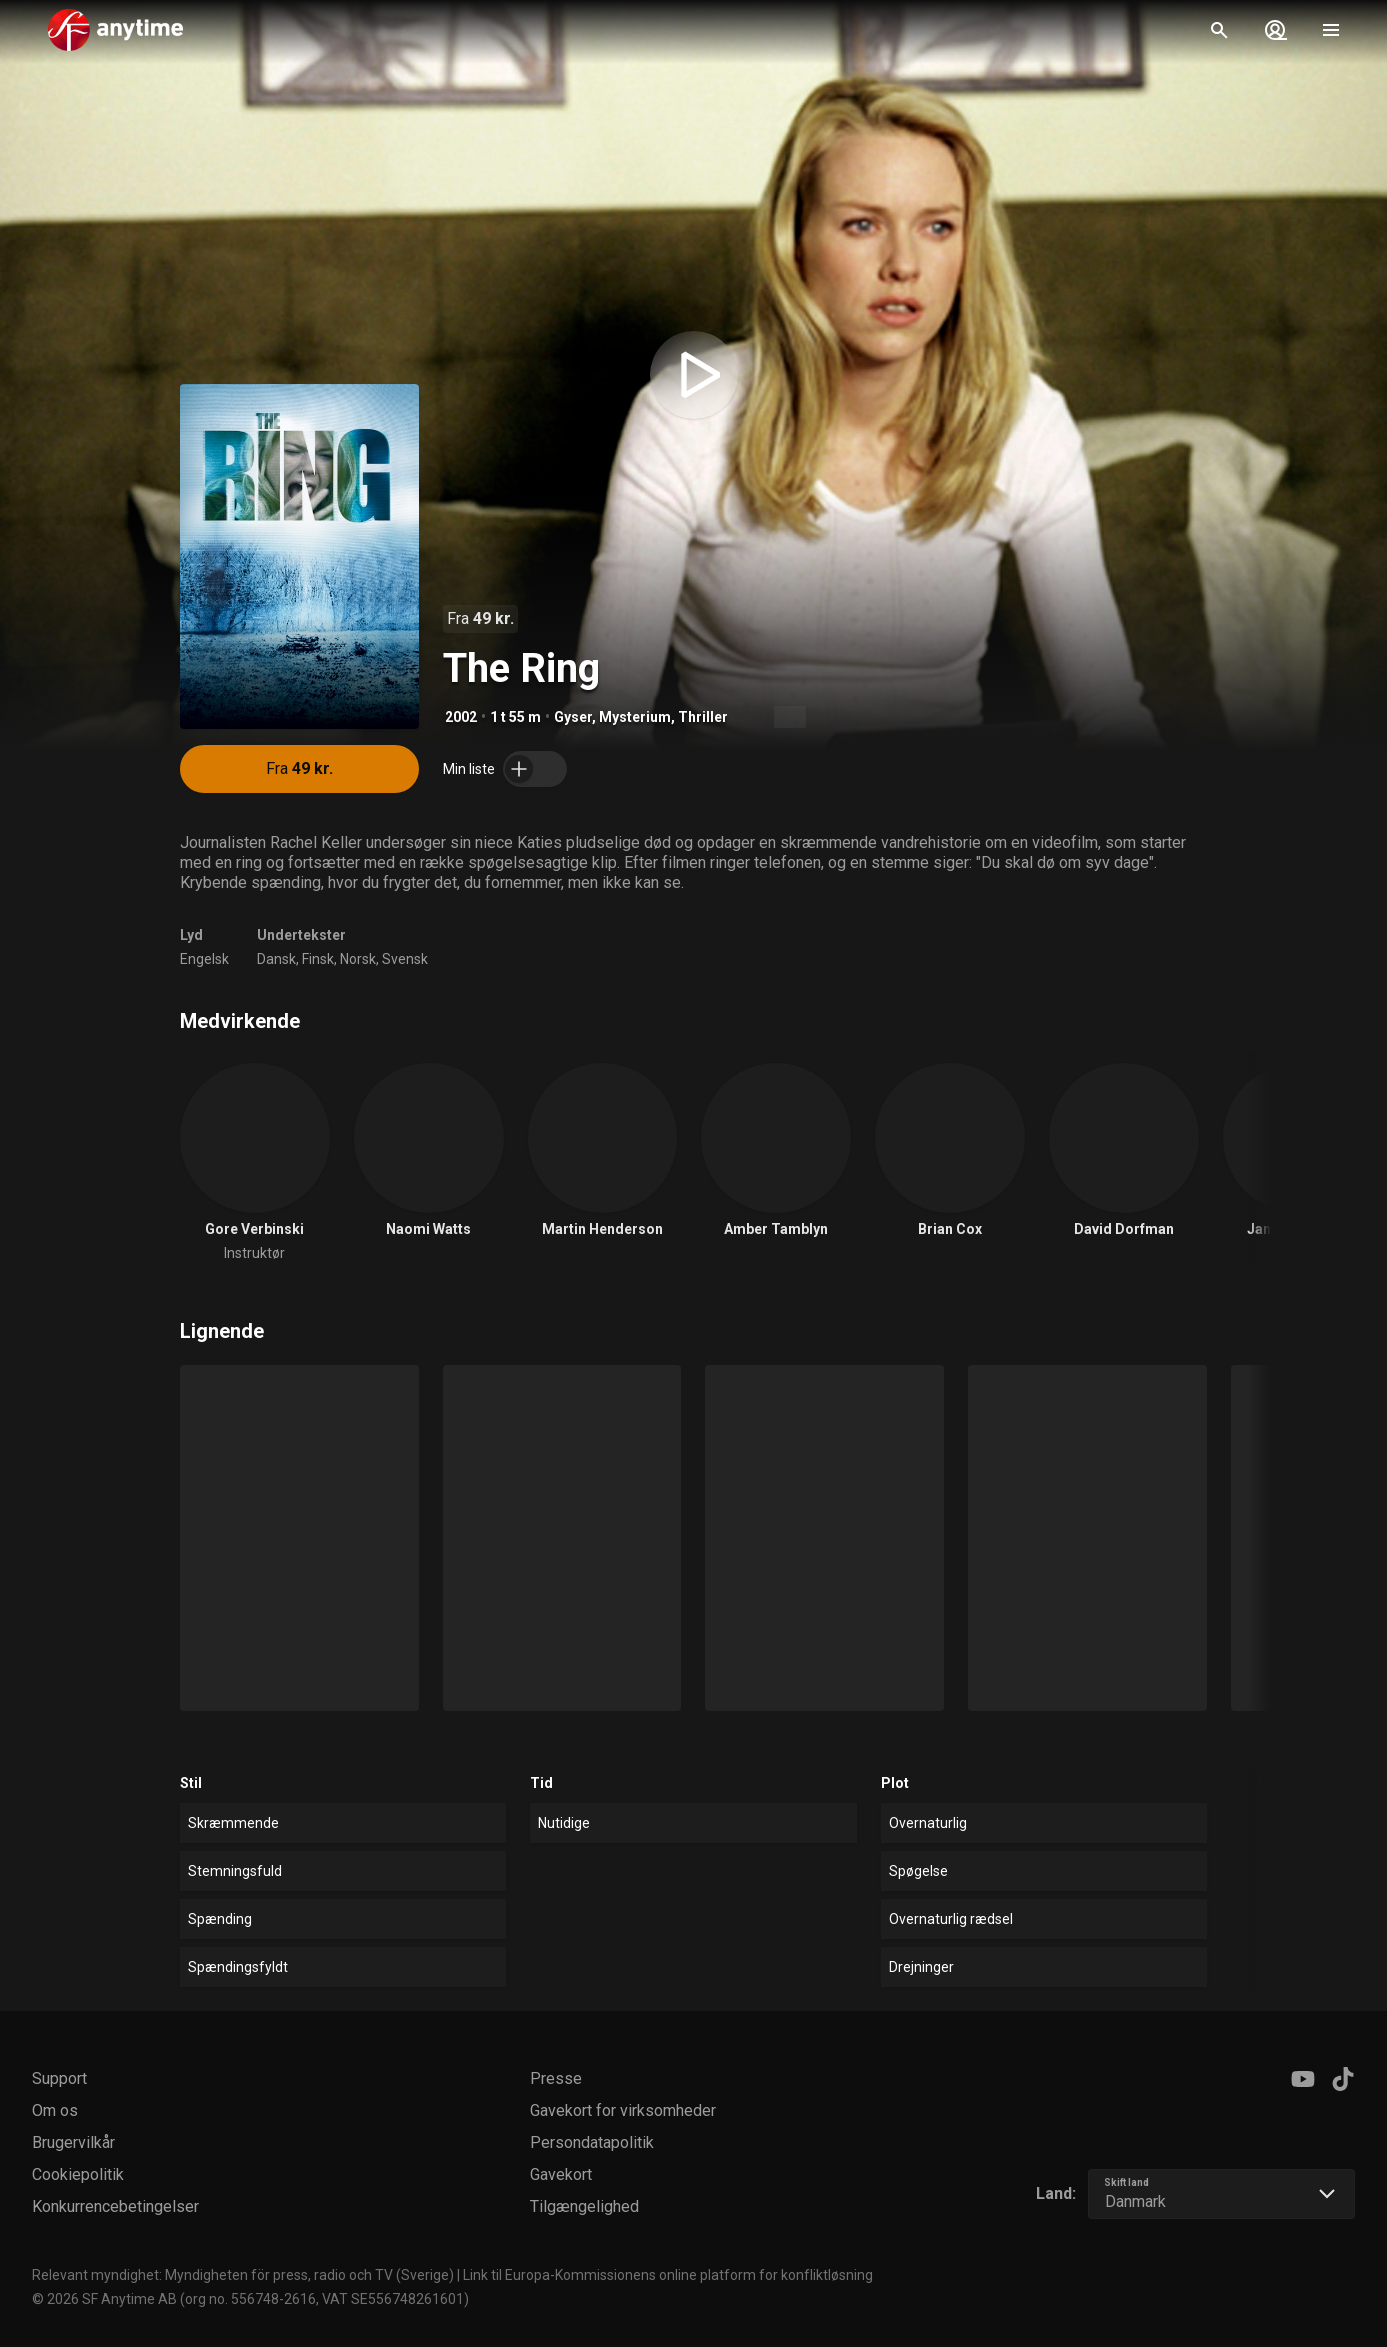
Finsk (318, 959)
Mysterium (635, 717)
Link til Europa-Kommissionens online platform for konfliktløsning (668, 2275)
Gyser (573, 717)
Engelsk (204, 959)
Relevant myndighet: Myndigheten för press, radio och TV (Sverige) (243, 2275)
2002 (461, 717)
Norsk (358, 959)
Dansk (276, 959)
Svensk (405, 959)
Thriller (703, 717)
